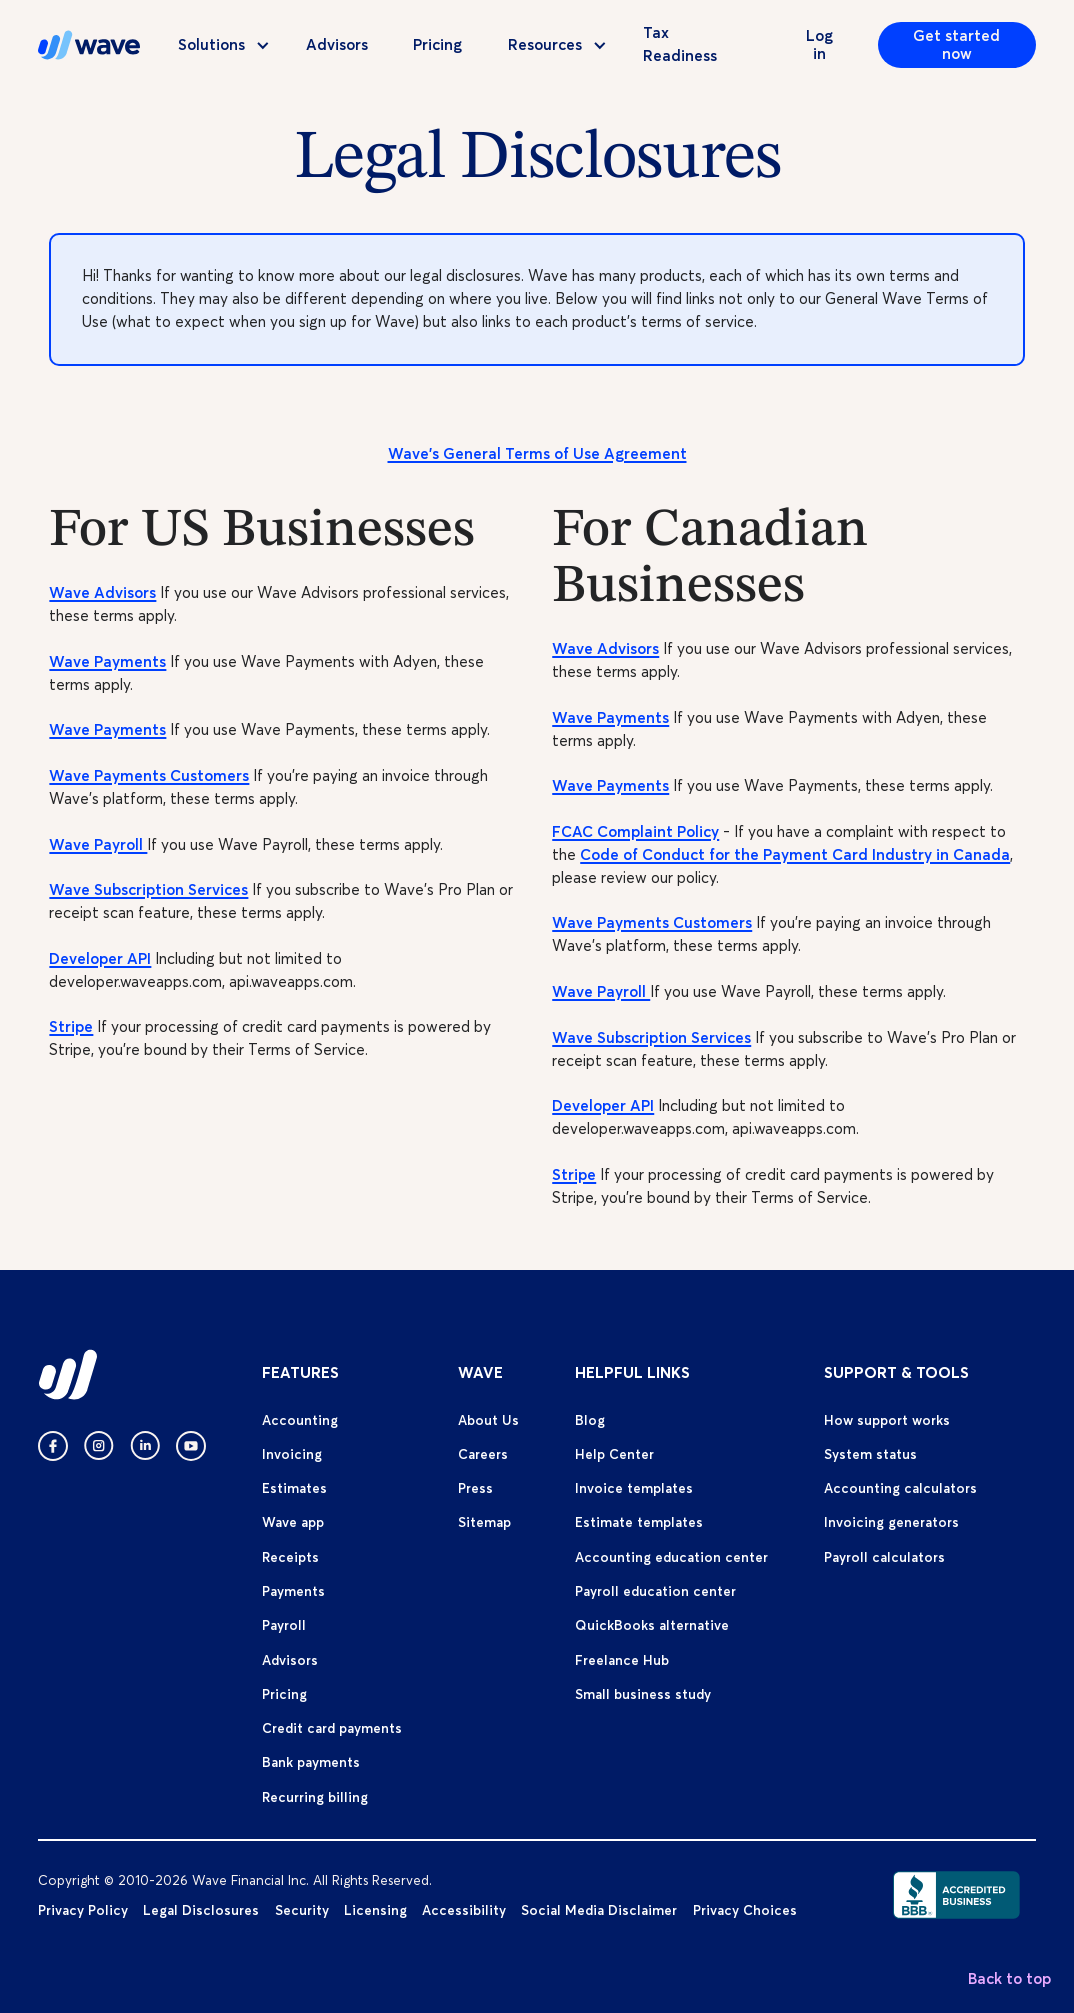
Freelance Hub (622, 1660)
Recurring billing (315, 1797)
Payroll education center (655, 1591)
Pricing (437, 44)
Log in (819, 44)
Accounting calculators (900, 1488)
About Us (488, 1420)
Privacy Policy (83, 1910)
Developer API (100, 958)
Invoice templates (634, 1488)
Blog (590, 1420)
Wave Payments (107, 661)
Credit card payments (332, 1728)
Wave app (293, 1522)
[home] (89, 45)
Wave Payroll (98, 844)
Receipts (290, 1557)
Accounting (300, 1420)
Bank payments (311, 1762)
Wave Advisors (102, 592)
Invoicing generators (891, 1522)
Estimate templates (639, 1522)
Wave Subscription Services (148, 889)
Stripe (71, 1026)
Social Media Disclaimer (599, 1910)
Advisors (337, 44)
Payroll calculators (884, 1557)
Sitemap (484, 1522)
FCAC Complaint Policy (635, 831)
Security (302, 1910)
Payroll (284, 1625)
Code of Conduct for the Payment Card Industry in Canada (795, 854)
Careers (483, 1454)
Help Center (614, 1454)
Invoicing (292, 1454)
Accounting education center (671, 1557)
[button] (215, 45)
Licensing (375, 1910)
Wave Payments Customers (149, 775)
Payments (293, 1591)
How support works (887, 1420)
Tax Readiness (680, 44)
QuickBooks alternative (652, 1625)
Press (475, 1488)
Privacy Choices (745, 1910)
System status (870, 1454)
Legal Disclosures (201, 1910)
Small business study (643, 1694)
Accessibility (464, 1910)
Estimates (294, 1488)
